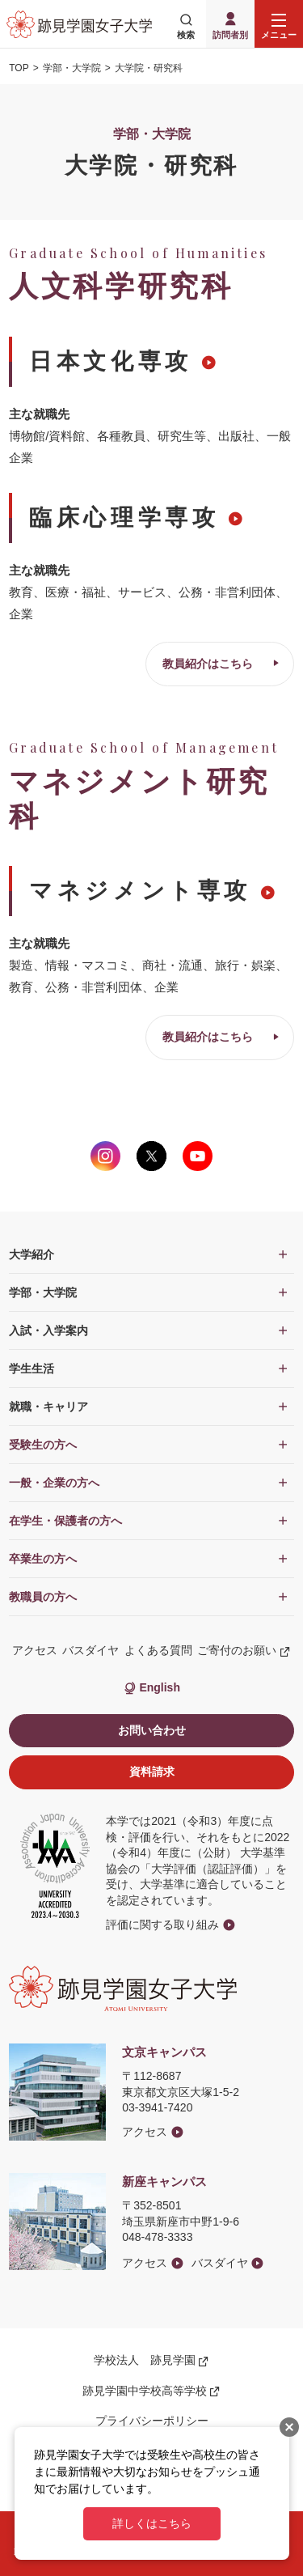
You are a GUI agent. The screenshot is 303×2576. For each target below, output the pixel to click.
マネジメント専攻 (140, 890)
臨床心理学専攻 (124, 517)
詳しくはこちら (151, 2523)
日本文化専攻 (110, 361)
